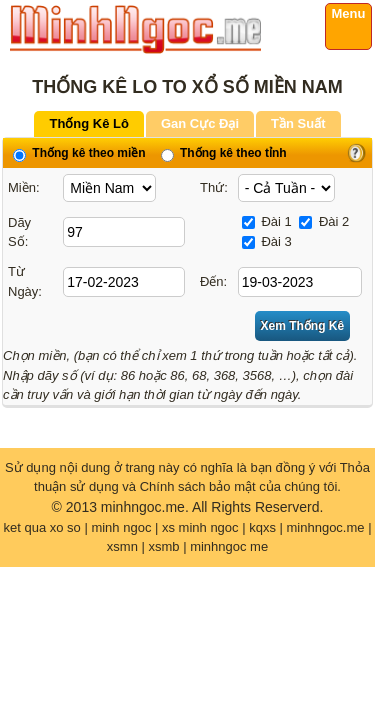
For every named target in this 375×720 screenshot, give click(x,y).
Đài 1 (267, 221)
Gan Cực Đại (200, 123)
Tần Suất (298, 123)
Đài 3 (267, 241)
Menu (349, 13)
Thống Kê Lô (89, 123)
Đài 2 (324, 221)
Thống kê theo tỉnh (224, 153)
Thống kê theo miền (79, 153)
